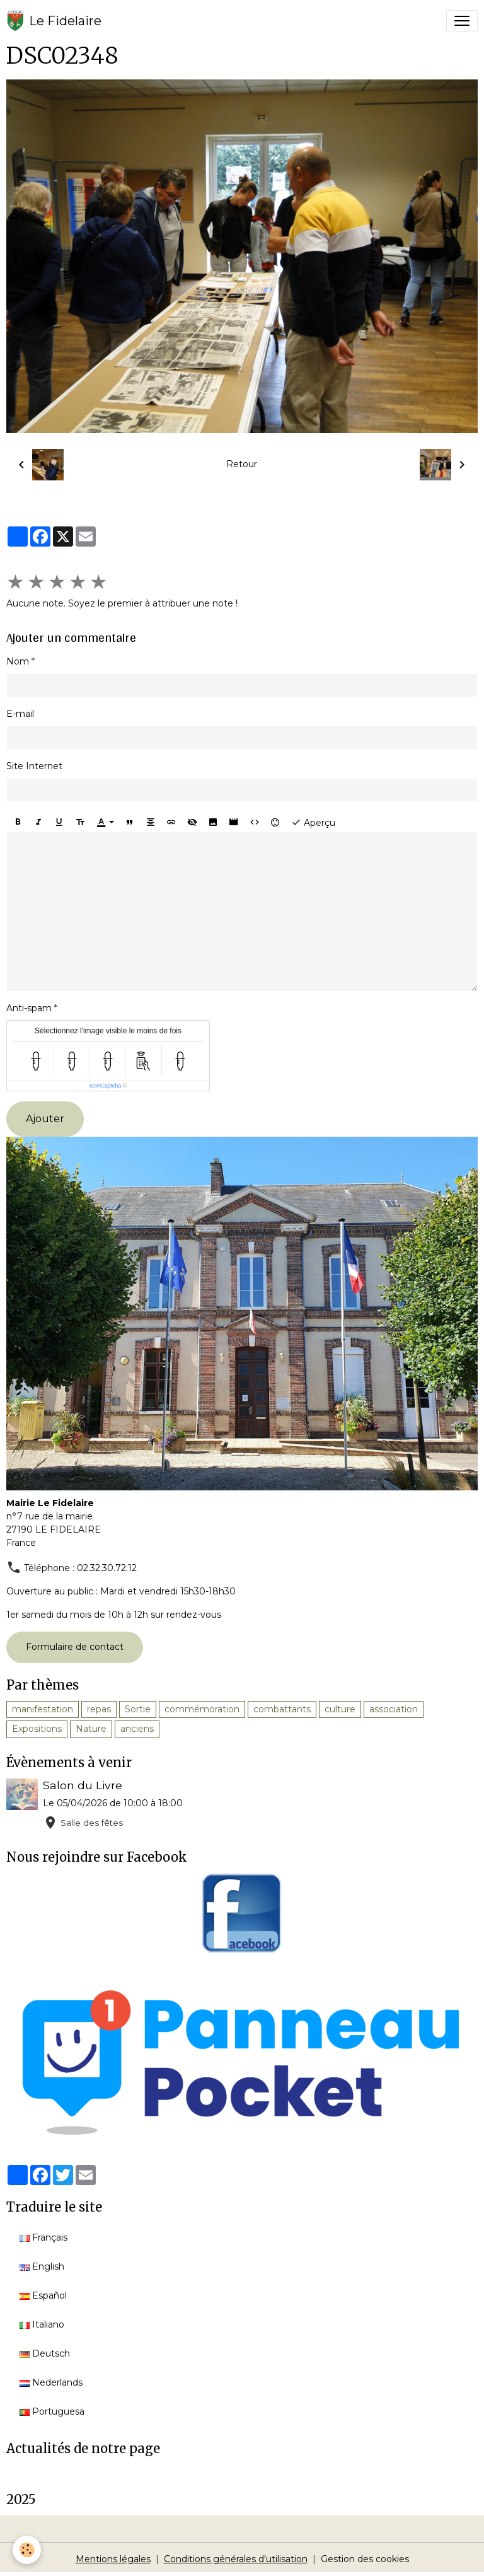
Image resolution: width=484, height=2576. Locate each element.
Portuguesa (52, 2411)
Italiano (42, 2324)
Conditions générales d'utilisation (236, 2559)
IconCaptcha (105, 1085)
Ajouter (45, 1119)
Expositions (37, 1728)
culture (340, 1709)
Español (43, 2295)
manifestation (42, 1709)
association (393, 1709)
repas (99, 1709)
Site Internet (34, 766)
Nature (91, 1728)
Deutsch (45, 2353)
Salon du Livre (82, 1785)
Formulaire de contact (75, 1646)
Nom (17, 661)
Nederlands (51, 2382)
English (42, 2266)
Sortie (138, 1709)
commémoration (201, 1709)
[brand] (53, 21)
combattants (282, 1709)
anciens (137, 1728)
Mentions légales (113, 2559)
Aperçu (313, 822)
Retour (241, 464)
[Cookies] (27, 2550)
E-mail (20, 713)
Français (43, 2237)
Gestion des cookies (365, 2559)
